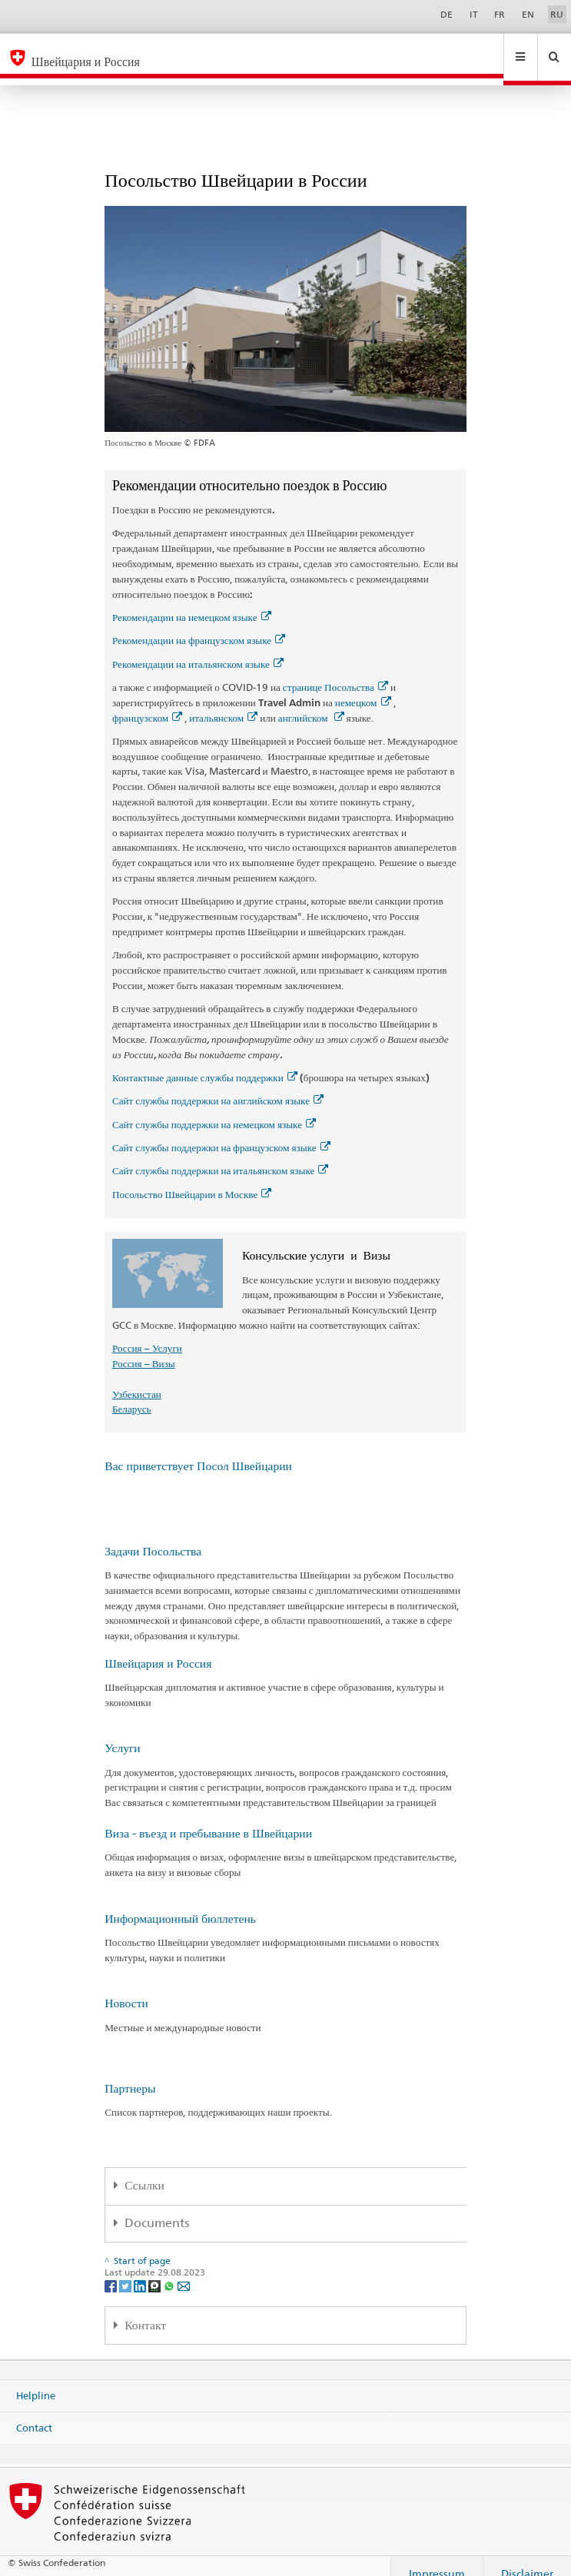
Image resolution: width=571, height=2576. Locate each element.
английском (311, 703)
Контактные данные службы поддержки (204, 1063)
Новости (126, 1988)
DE (446, 14)
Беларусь (131, 1394)
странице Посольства (335, 672)
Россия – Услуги (147, 1333)
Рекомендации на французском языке (198, 625)
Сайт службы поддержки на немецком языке (214, 1110)
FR (499, 14)
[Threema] (155, 2270)
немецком (363, 688)
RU (556, 14)
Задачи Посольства (153, 1536)
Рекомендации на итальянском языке (198, 649)
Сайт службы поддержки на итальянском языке (220, 1156)
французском (147, 703)
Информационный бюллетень (180, 1904)
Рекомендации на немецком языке (191, 602)
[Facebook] (112, 2270)
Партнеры (130, 2073)
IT (474, 14)
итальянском (223, 703)
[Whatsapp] (170, 2270)
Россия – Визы (143, 1349)
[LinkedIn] (141, 2270)
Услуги (122, 1733)
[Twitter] (126, 2270)
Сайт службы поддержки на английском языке (218, 1086)
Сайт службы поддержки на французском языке (221, 1133)
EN (528, 14)
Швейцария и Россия (158, 1649)
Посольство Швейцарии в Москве (192, 1179)
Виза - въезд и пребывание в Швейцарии (208, 1818)
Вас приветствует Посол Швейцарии (198, 1451)
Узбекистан (136, 1379)
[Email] (184, 2270)
